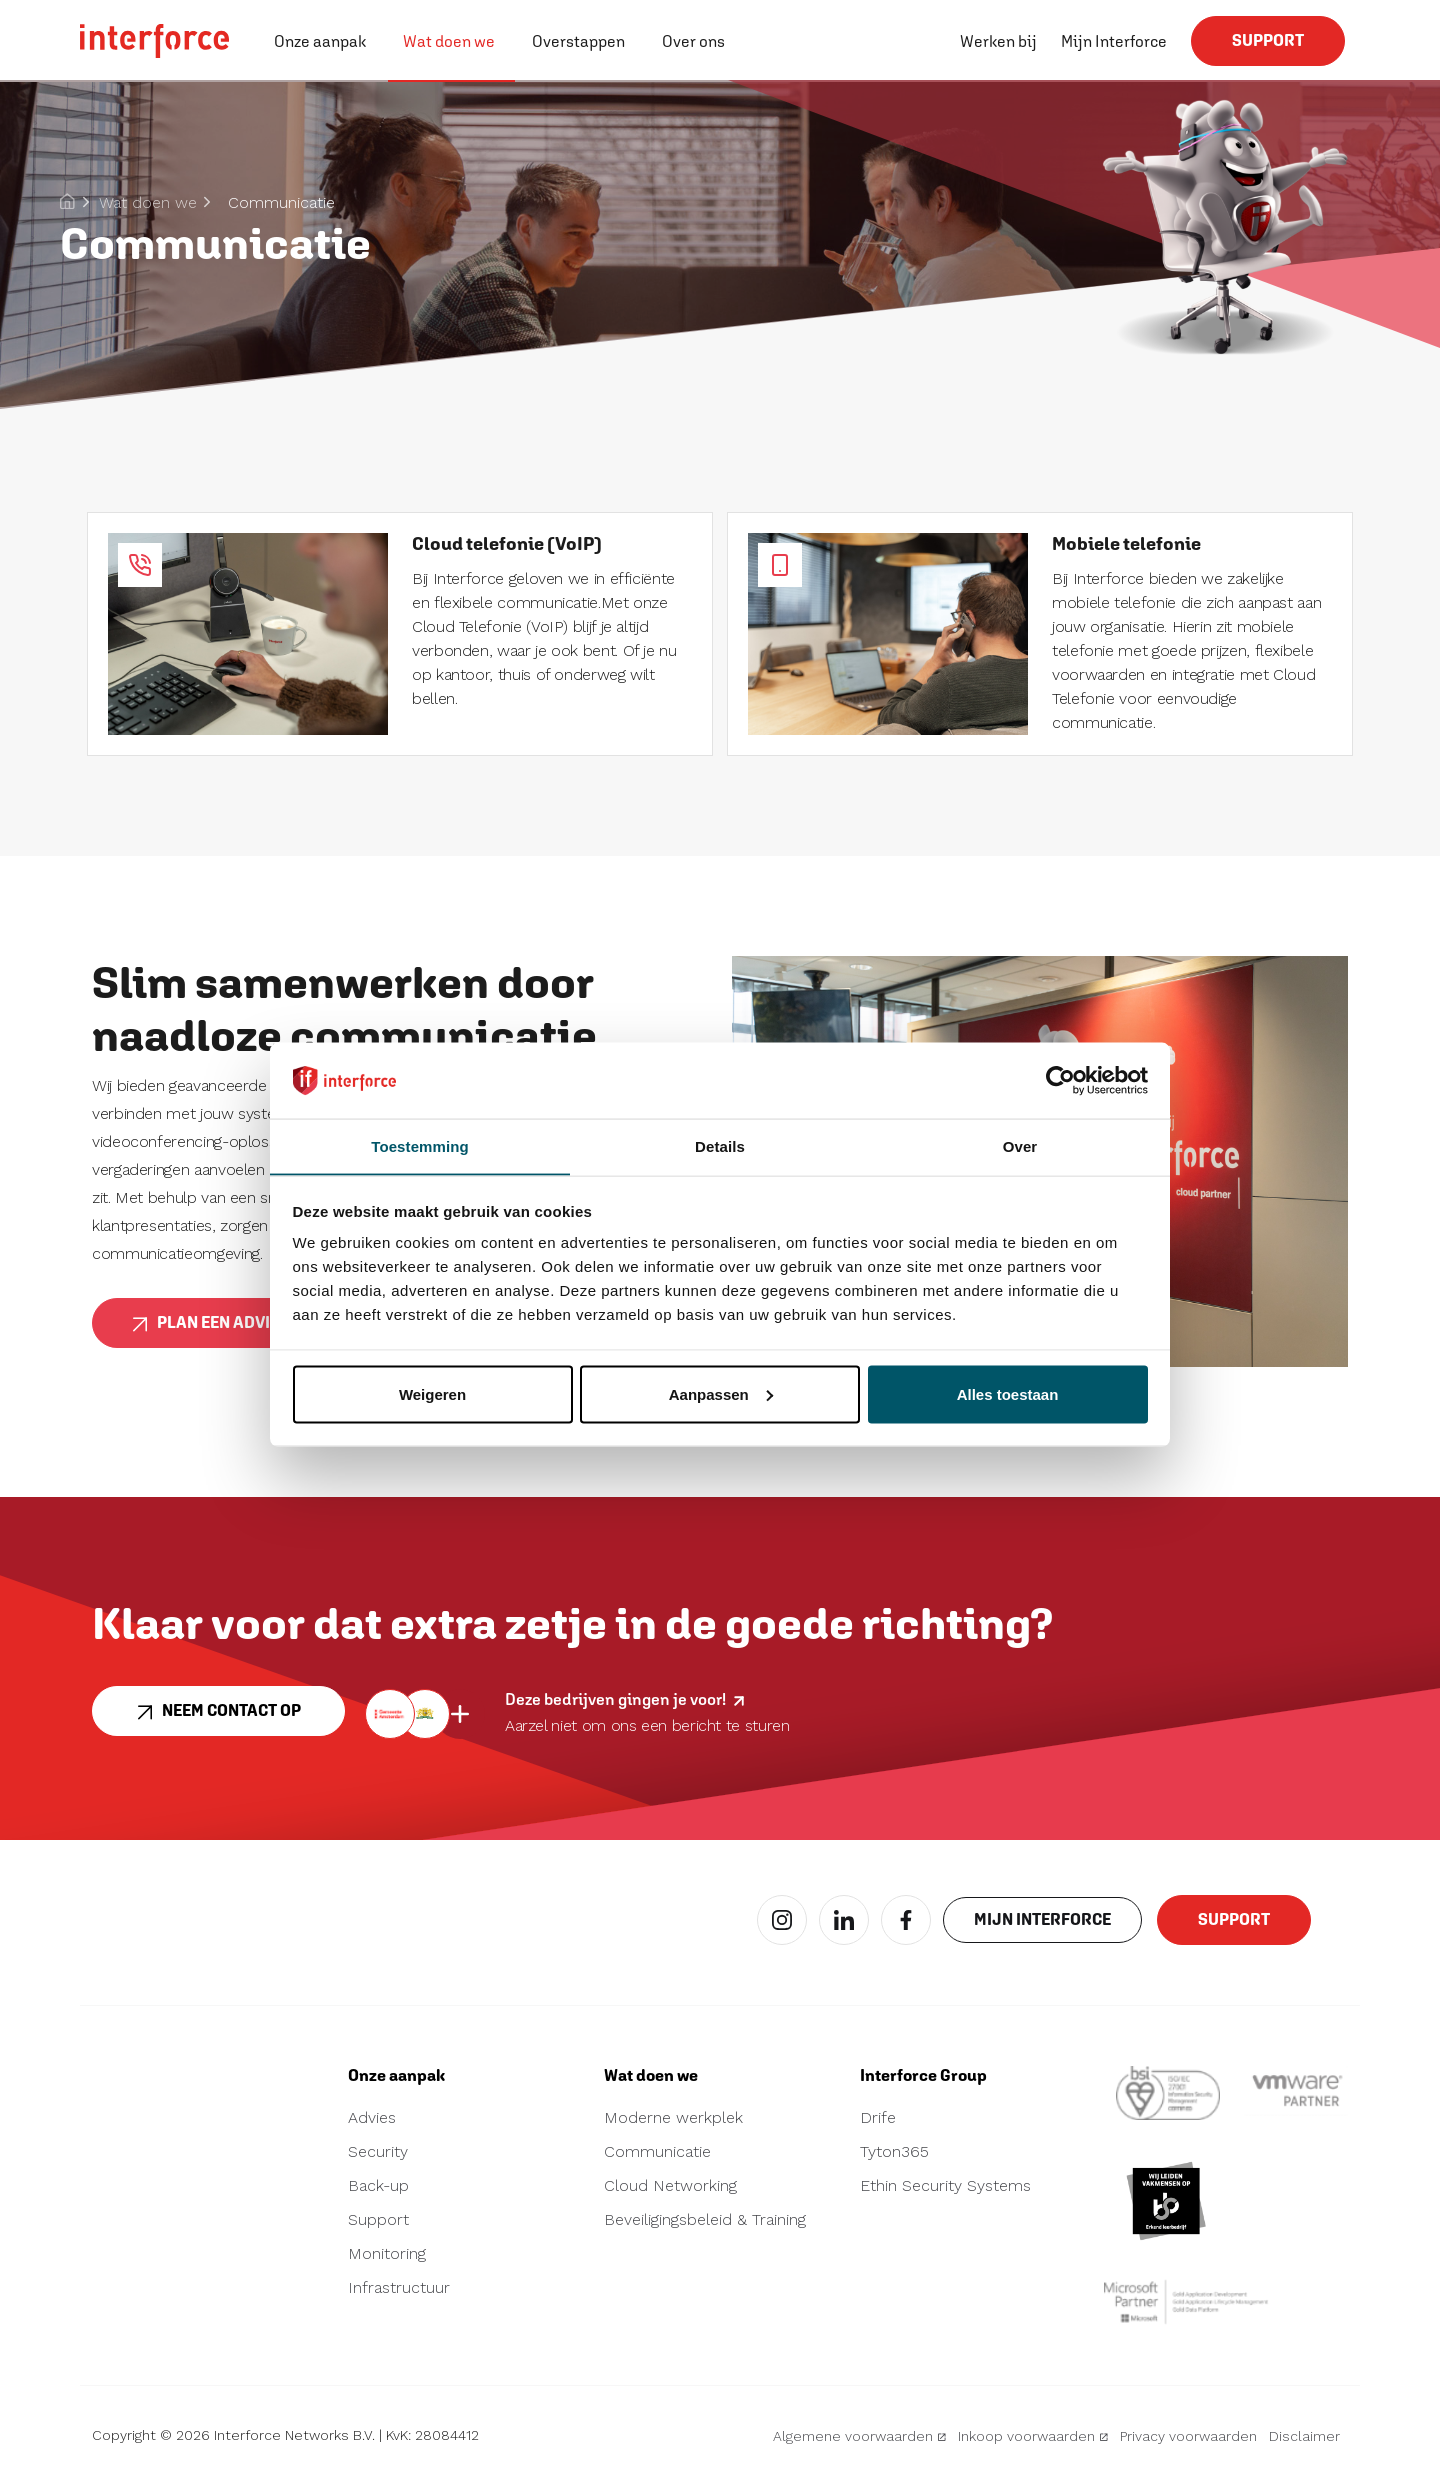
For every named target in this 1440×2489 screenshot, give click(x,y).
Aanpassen (721, 1394)
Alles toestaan (1008, 1394)
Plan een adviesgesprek (246, 1330)
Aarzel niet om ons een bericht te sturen (647, 1726)
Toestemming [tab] (420, 1145)
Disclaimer (1304, 2443)
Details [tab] (720, 1145)
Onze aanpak (320, 41)
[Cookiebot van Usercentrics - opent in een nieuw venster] (1060, 1080)
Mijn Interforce (1114, 41)
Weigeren (432, 1394)
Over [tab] (1020, 1145)
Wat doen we (449, 41)
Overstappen (578, 41)
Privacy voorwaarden (1188, 2443)
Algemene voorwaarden (859, 2443)
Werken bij (998, 41)
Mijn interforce (1042, 1928)
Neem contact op (218, 1719)
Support (1268, 48)
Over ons (693, 41)
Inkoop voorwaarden (1033, 2443)
